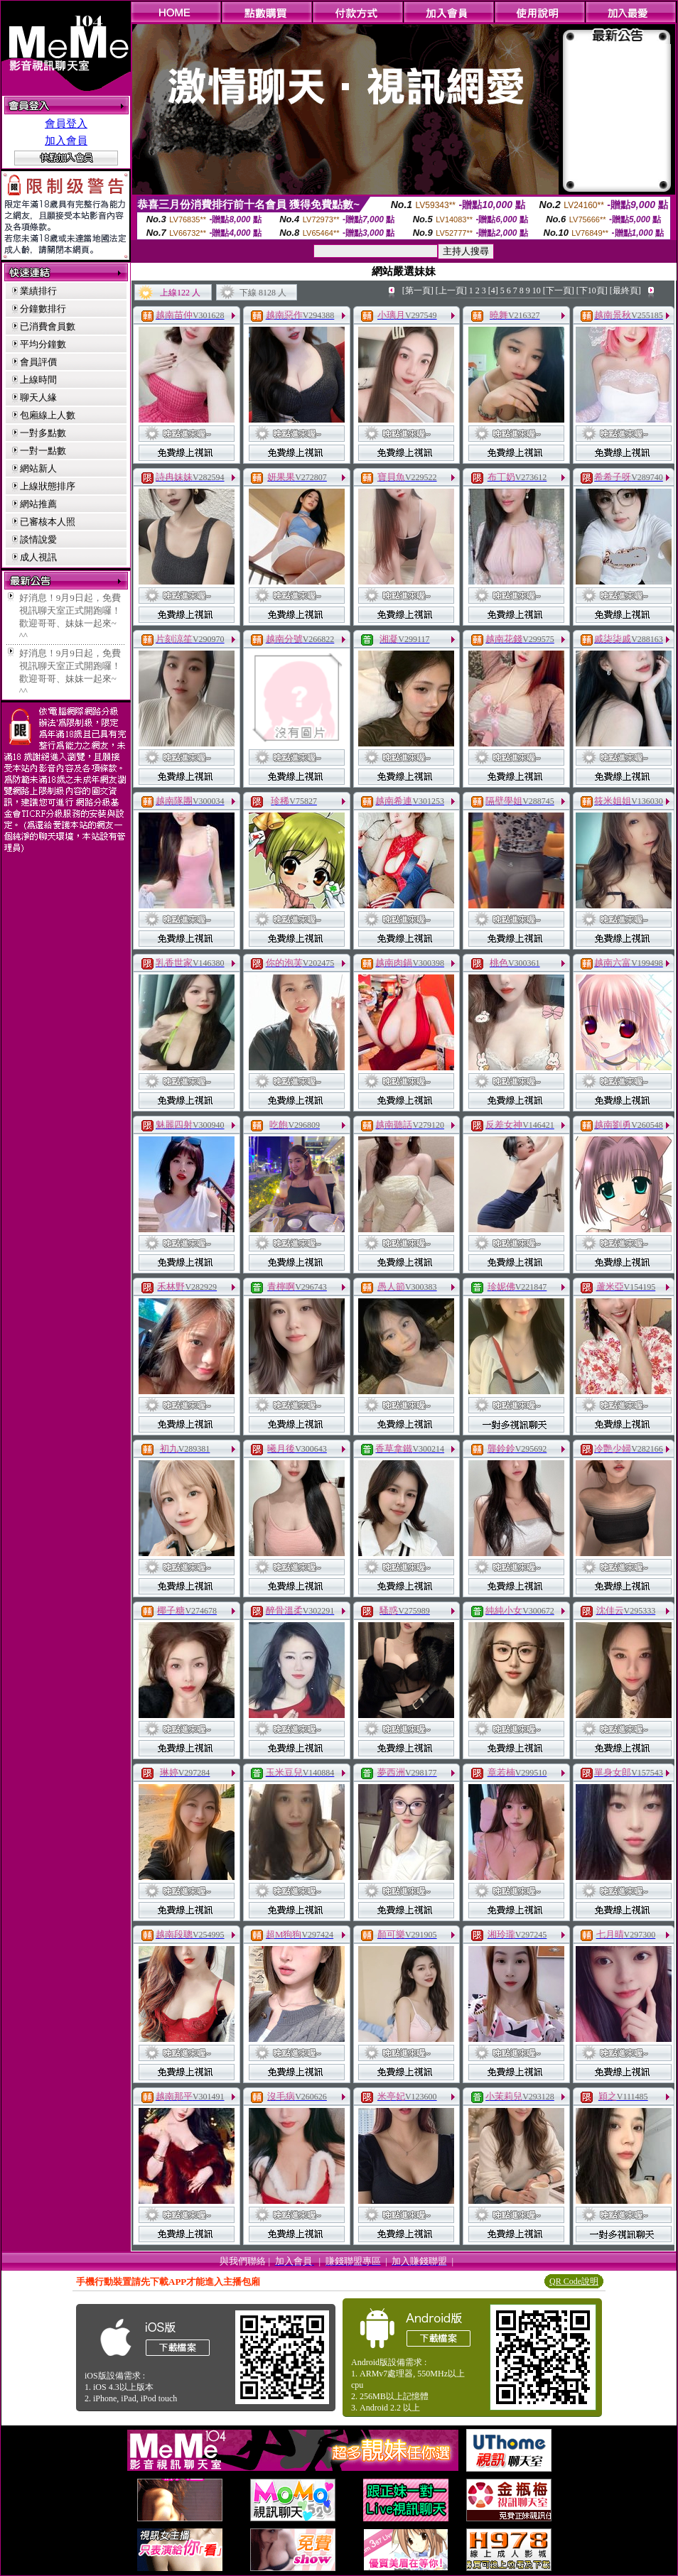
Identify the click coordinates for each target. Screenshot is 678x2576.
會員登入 (66, 123)
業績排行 (38, 291)
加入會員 (66, 140)
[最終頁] (625, 290)
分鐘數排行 (43, 308)
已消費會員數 (47, 326)
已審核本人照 (47, 521)
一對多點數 (43, 433)
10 (536, 290)
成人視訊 (38, 557)
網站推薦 (38, 504)
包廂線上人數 (47, 415)
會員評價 (38, 362)
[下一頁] (558, 290)
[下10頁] (592, 290)
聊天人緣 (38, 397)
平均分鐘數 (43, 344)
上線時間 (38, 379)
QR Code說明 (573, 2281)
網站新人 (38, 468)
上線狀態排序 (47, 486)
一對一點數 (43, 450)
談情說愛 (38, 539)
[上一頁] (451, 290)
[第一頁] (418, 290)
